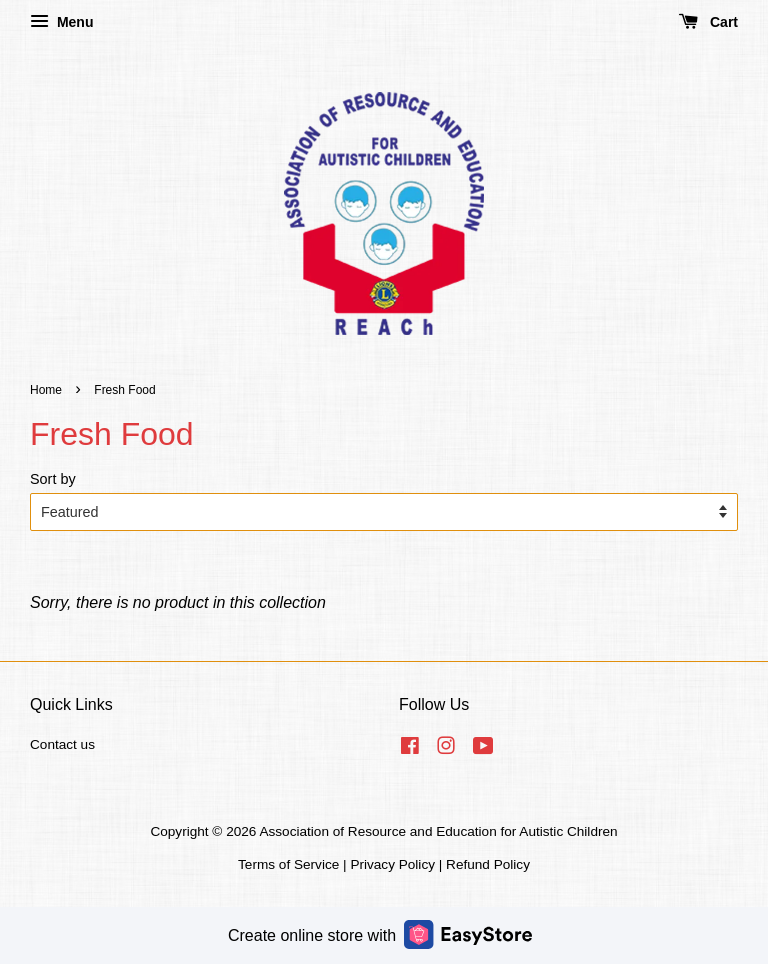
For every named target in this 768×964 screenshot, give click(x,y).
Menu (61, 22)
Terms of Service (288, 864)
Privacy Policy (392, 864)
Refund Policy (488, 864)
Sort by (53, 479)
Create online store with (380, 934)
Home (46, 390)
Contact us (62, 744)
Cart (708, 22)
